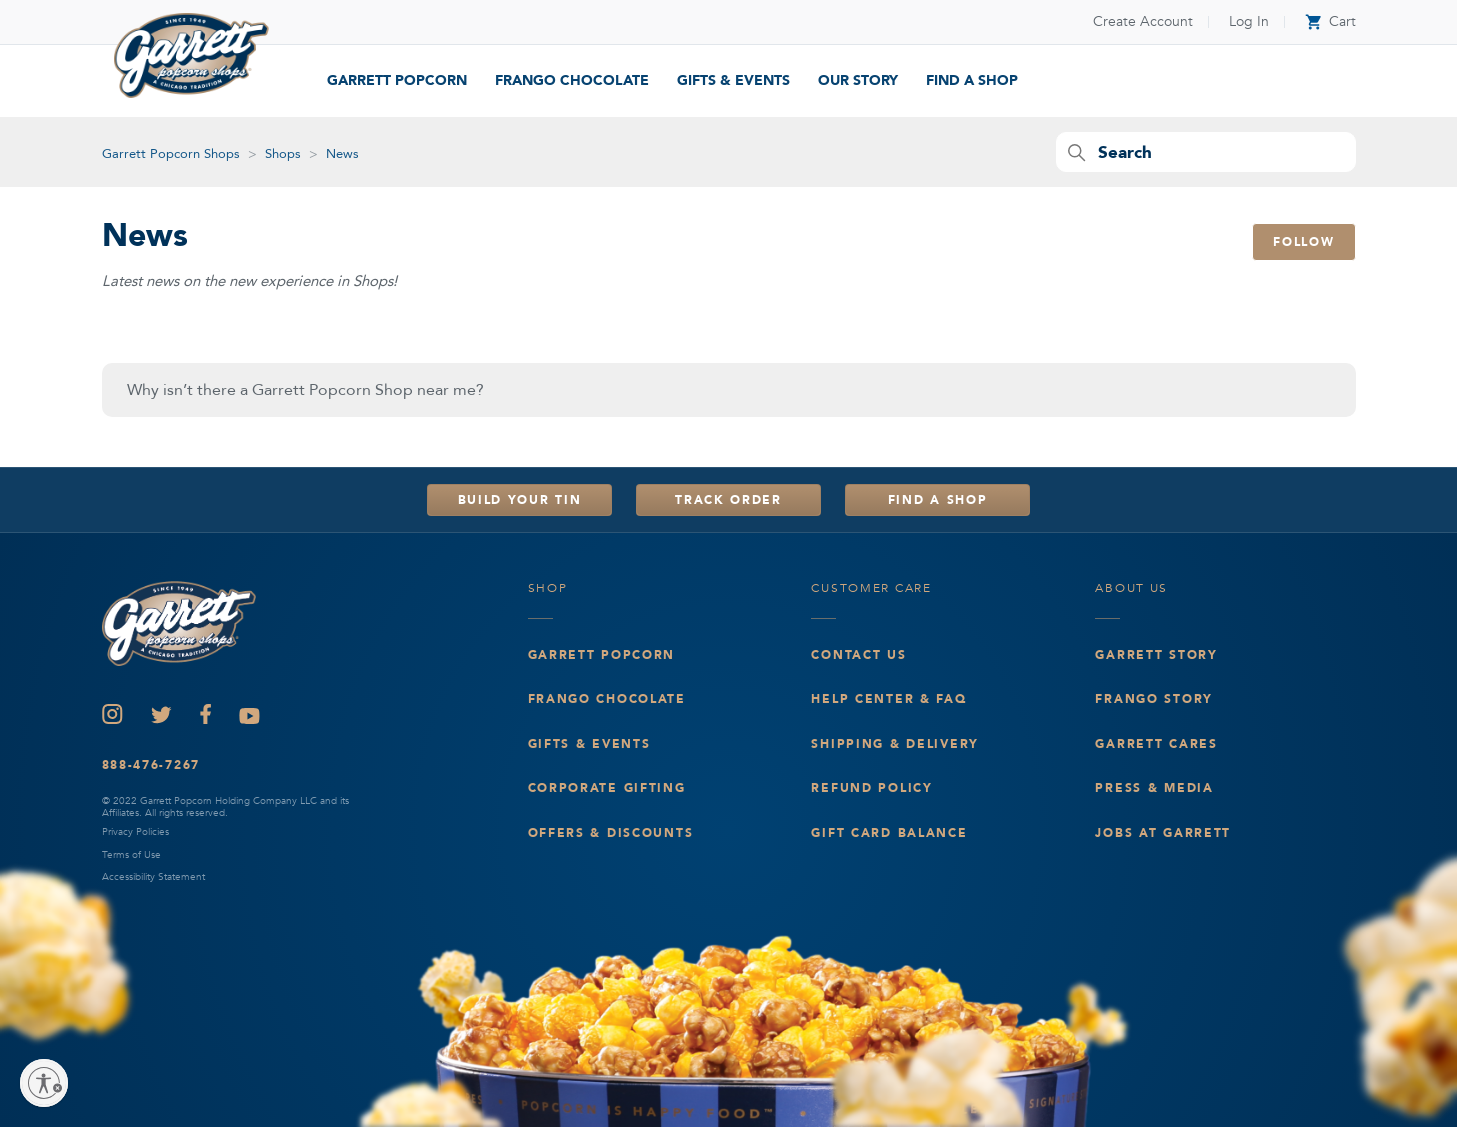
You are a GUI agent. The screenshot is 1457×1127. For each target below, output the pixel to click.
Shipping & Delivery (895, 744)
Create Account (1143, 21)
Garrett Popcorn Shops (171, 154)
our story (858, 80)
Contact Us (858, 655)
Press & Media (1154, 788)
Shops (283, 154)
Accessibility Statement (153, 877)
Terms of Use (131, 855)
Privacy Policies (135, 832)
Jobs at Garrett (1163, 833)
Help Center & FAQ (888, 699)
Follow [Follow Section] (1303, 242)
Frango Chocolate (572, 80)
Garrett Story (1156, 655)
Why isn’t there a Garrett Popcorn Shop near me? (305, 390)
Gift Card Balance (889, 833)
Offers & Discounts (611, 833)
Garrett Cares (1156, 744)
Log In (1249, 21)
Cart (1330, 21)
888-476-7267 (151, 765)
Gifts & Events (733, 80)
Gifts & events (589, 744)
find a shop (972, 80)
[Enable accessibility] (44, 1083)
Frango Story (1154, 699)
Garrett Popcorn (397, 80)
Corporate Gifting (607, 788)
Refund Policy (871, 788)
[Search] (1206, 152)
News (342, 154)
